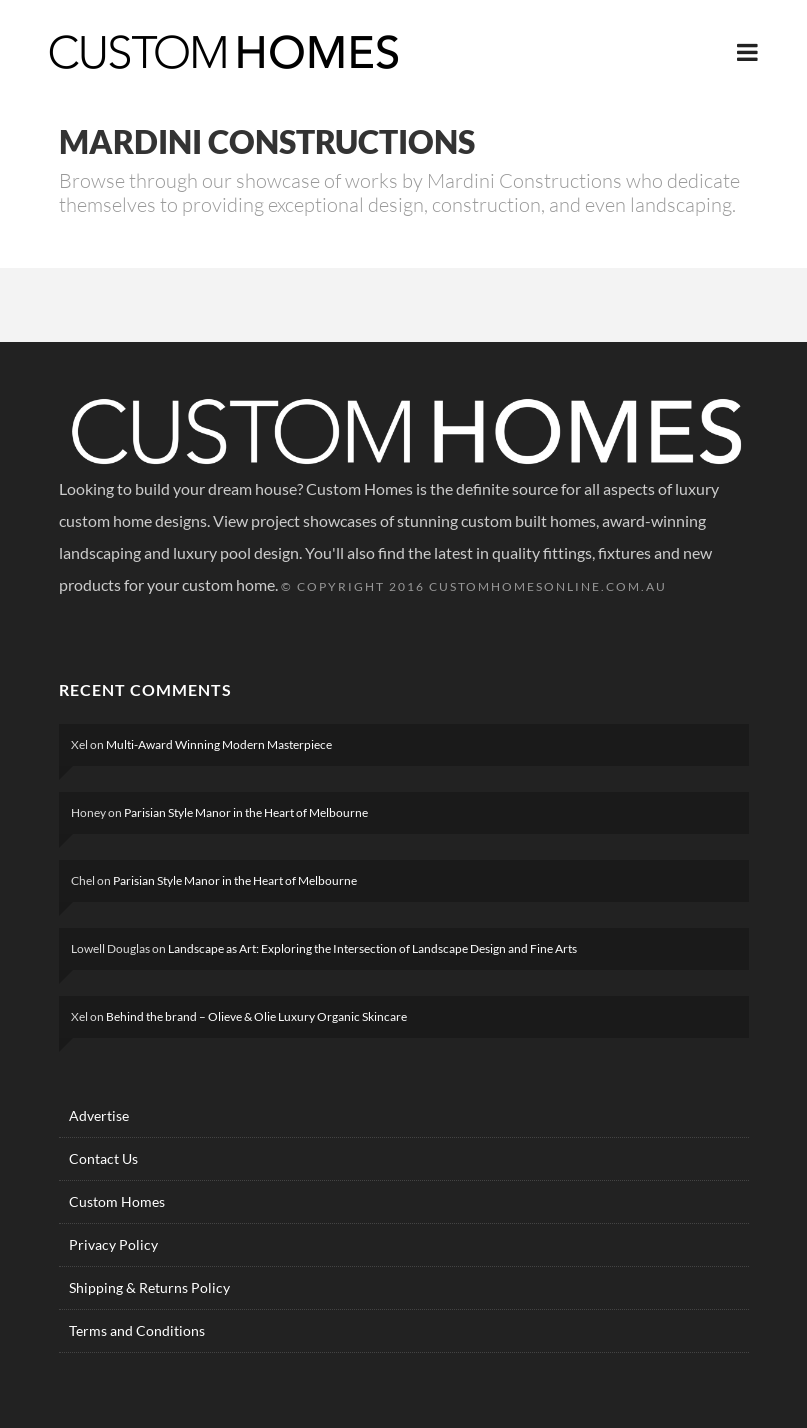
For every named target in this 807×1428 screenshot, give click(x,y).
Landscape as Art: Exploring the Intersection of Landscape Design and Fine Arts (372, 948)
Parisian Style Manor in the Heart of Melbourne (246, 812)
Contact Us (103, 1158)
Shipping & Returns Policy (149, 1287)
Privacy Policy (113, 1244)
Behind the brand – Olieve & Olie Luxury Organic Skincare (256, 1016)
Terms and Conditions (137, 1330)
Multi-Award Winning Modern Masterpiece (219, 744)
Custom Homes (117, 1201)
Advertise (99, 1115)
